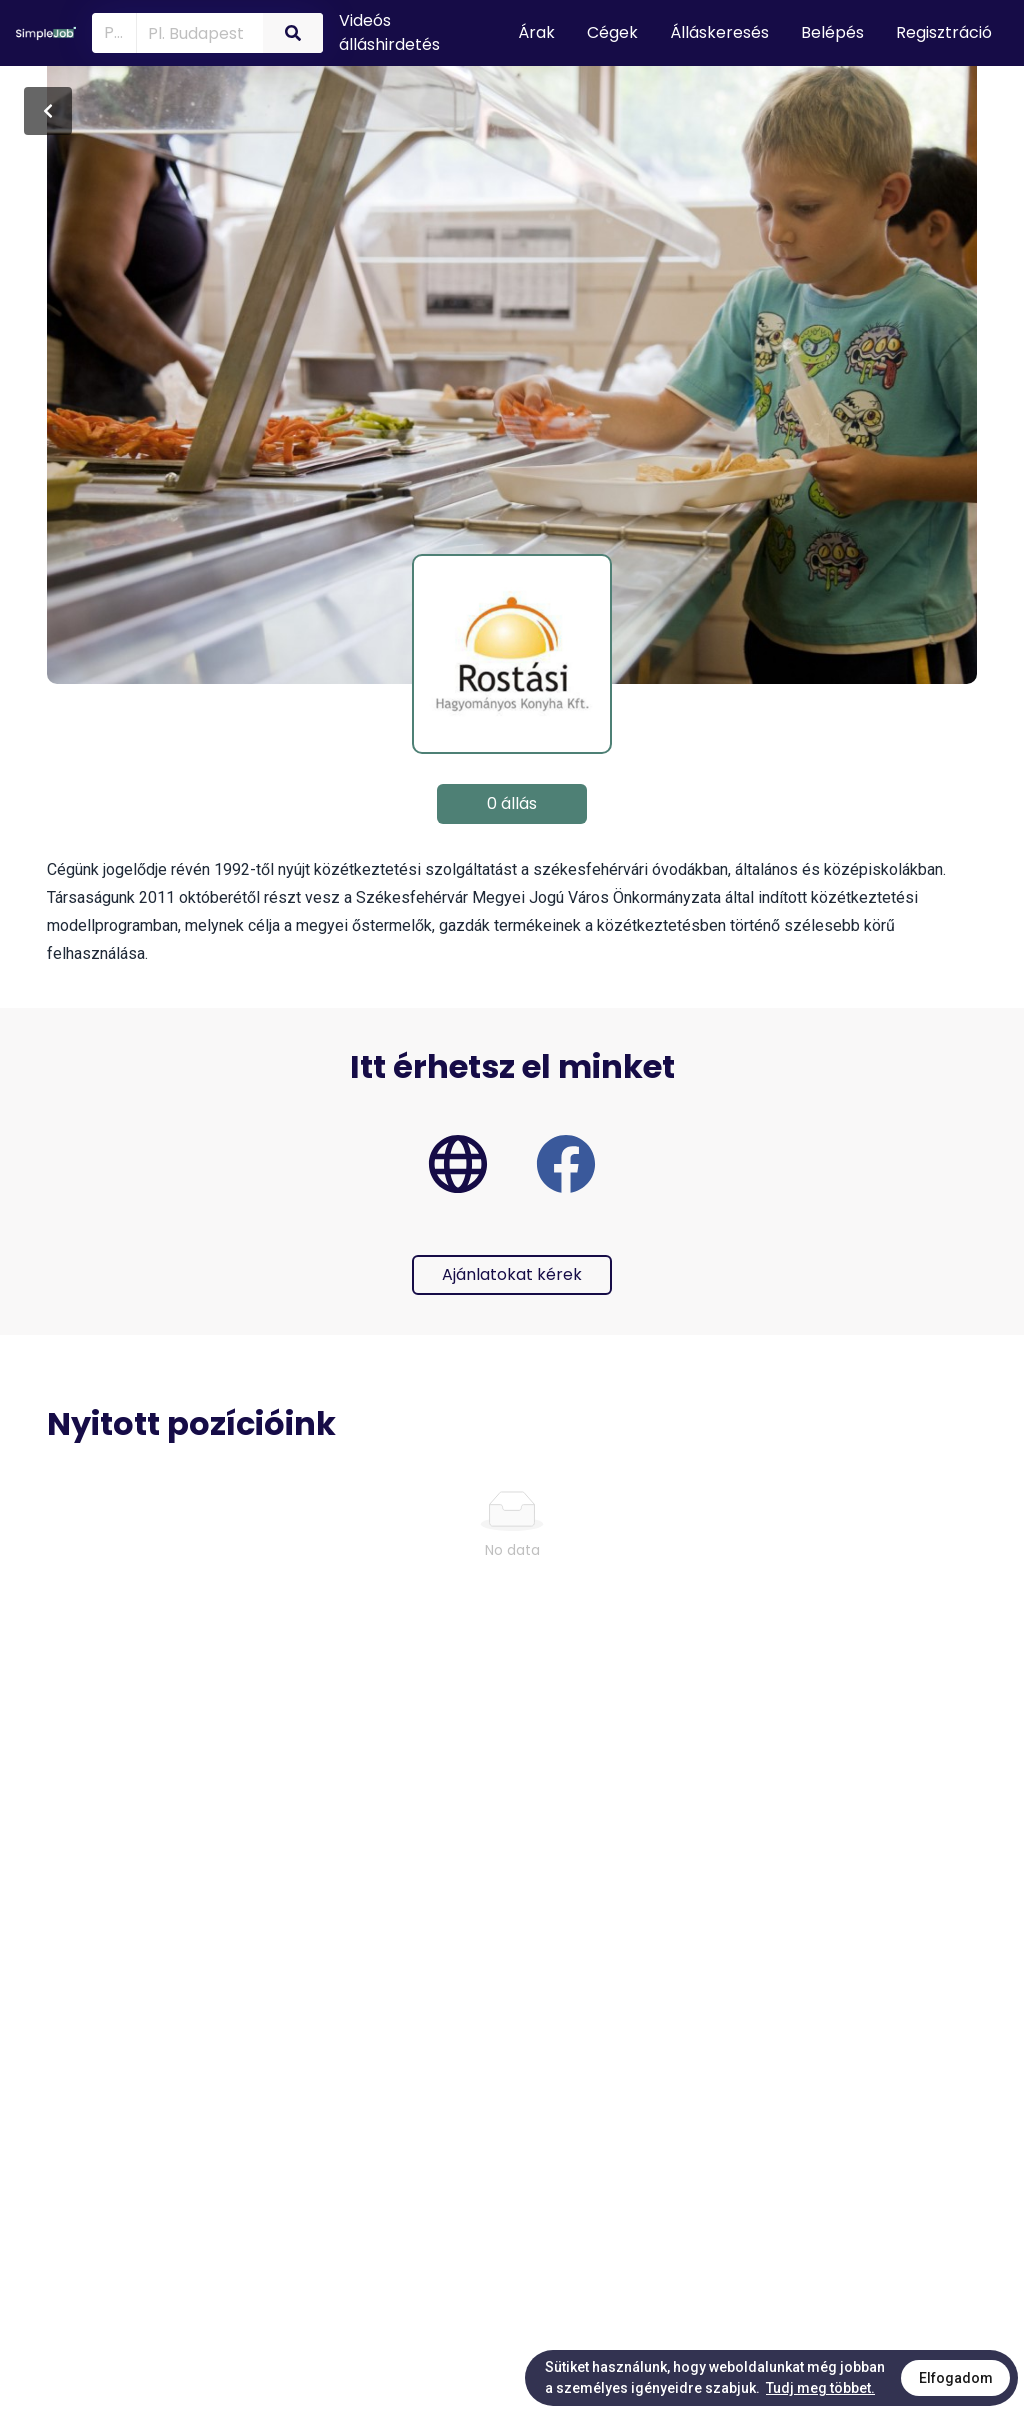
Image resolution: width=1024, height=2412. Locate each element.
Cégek (612, 32)
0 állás (512, 803)
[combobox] (196, 32)
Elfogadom (956, 2378)
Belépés (832, 32)
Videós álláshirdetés (389, 32)
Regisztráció (944, 32)
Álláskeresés (719, 32)
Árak (536, 32)
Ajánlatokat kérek (512, 1274)
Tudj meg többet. (820, 2388)
